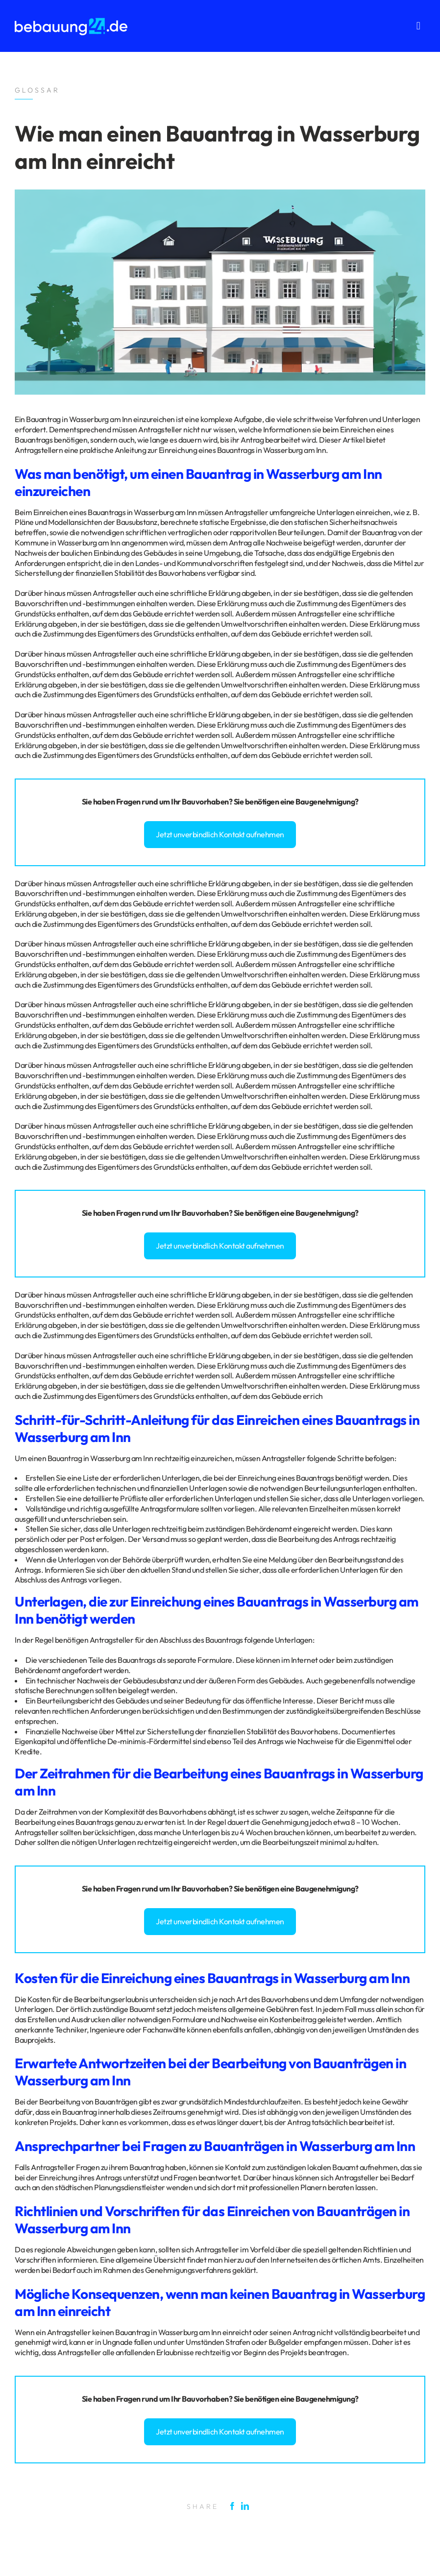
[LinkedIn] (247, 2506)
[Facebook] (234, 2506)
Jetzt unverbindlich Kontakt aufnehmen (220, 834)
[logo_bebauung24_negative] (71, 20)
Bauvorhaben (205, 801)
